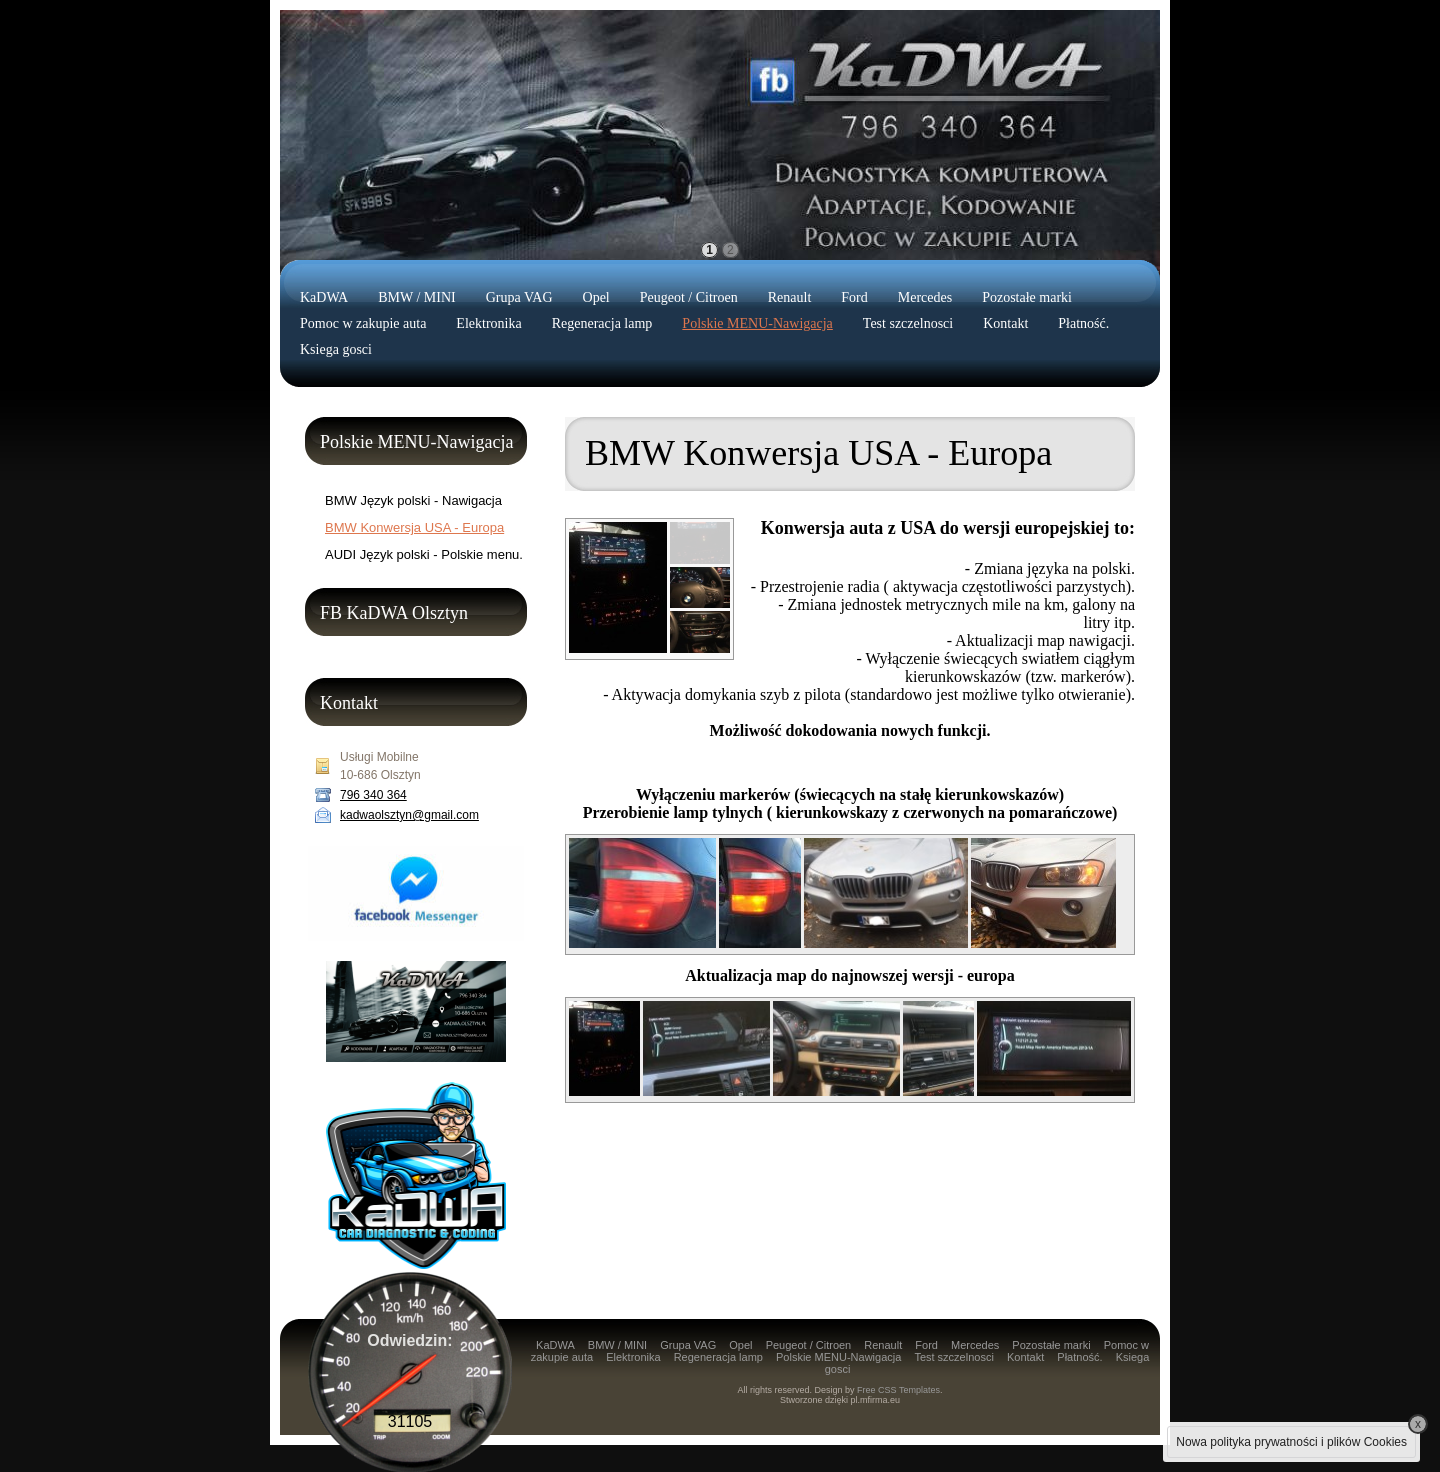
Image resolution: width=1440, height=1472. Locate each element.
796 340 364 (373, 795)
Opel (596, 297)
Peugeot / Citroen (689, 297)
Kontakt (1005, 323)
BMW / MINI (417, 297)
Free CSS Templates (898, 1390)
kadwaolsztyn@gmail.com (409, 815)
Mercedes (925, 297)
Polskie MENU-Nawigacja (757, 323)
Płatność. (1083, 323)
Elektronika (488, 323)
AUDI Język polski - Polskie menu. (424, 554)
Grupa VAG (519, 297)
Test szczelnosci (908, 323)
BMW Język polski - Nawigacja (413, 500)
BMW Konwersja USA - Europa (414, 527)
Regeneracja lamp (602, 323)
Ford (854, 297)
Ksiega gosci (336, 349)
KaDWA (324, 297)
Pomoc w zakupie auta (363, 323)
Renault (790, 297)
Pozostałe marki (1027, 297)
